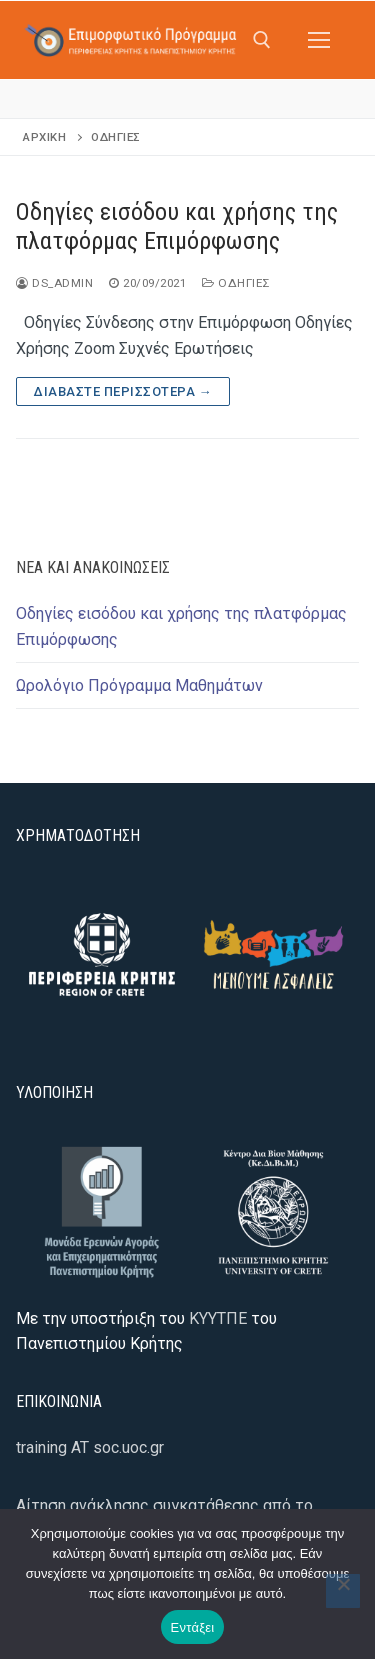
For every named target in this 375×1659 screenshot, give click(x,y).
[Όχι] (343, 1591)
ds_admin (54, 283)
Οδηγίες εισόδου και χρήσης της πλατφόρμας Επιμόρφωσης (177, 226)
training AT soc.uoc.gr (90, 1447)
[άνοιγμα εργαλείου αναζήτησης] (262, 40)
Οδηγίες (236, 283)
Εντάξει (193, 1627)
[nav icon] (319, 40)
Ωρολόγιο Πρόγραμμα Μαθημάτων (139, 685)
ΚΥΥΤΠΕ (218, 1318)
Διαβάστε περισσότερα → (123, 391)
